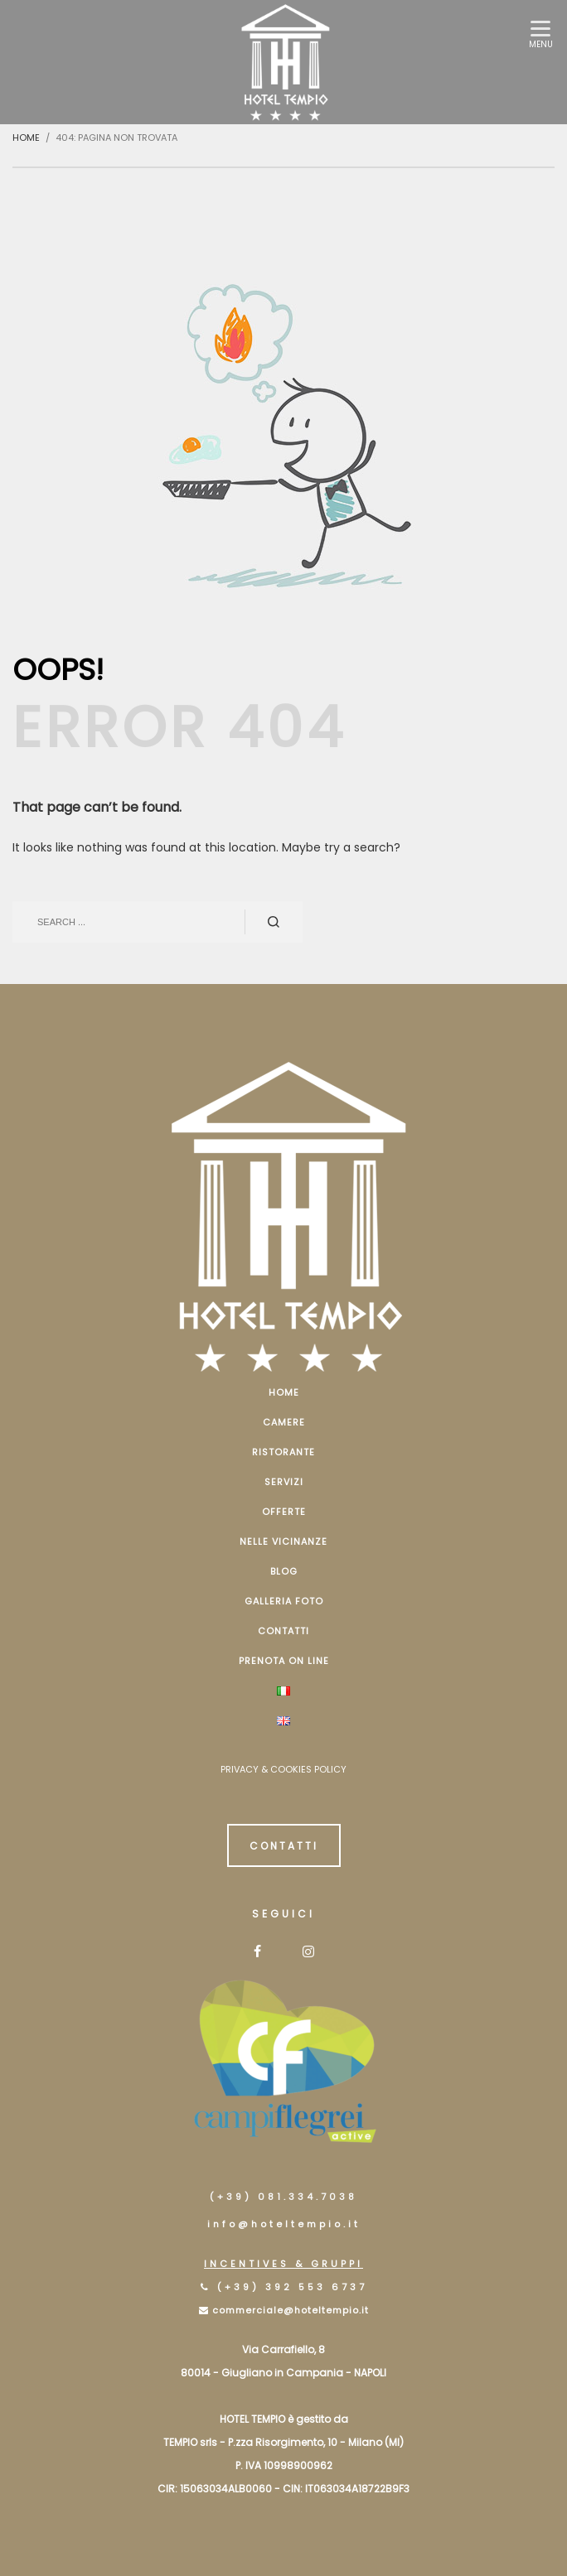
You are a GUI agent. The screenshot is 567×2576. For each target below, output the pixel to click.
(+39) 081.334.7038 (283, 2196)
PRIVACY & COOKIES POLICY (283, 1769)
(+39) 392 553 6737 (292, 2287)
